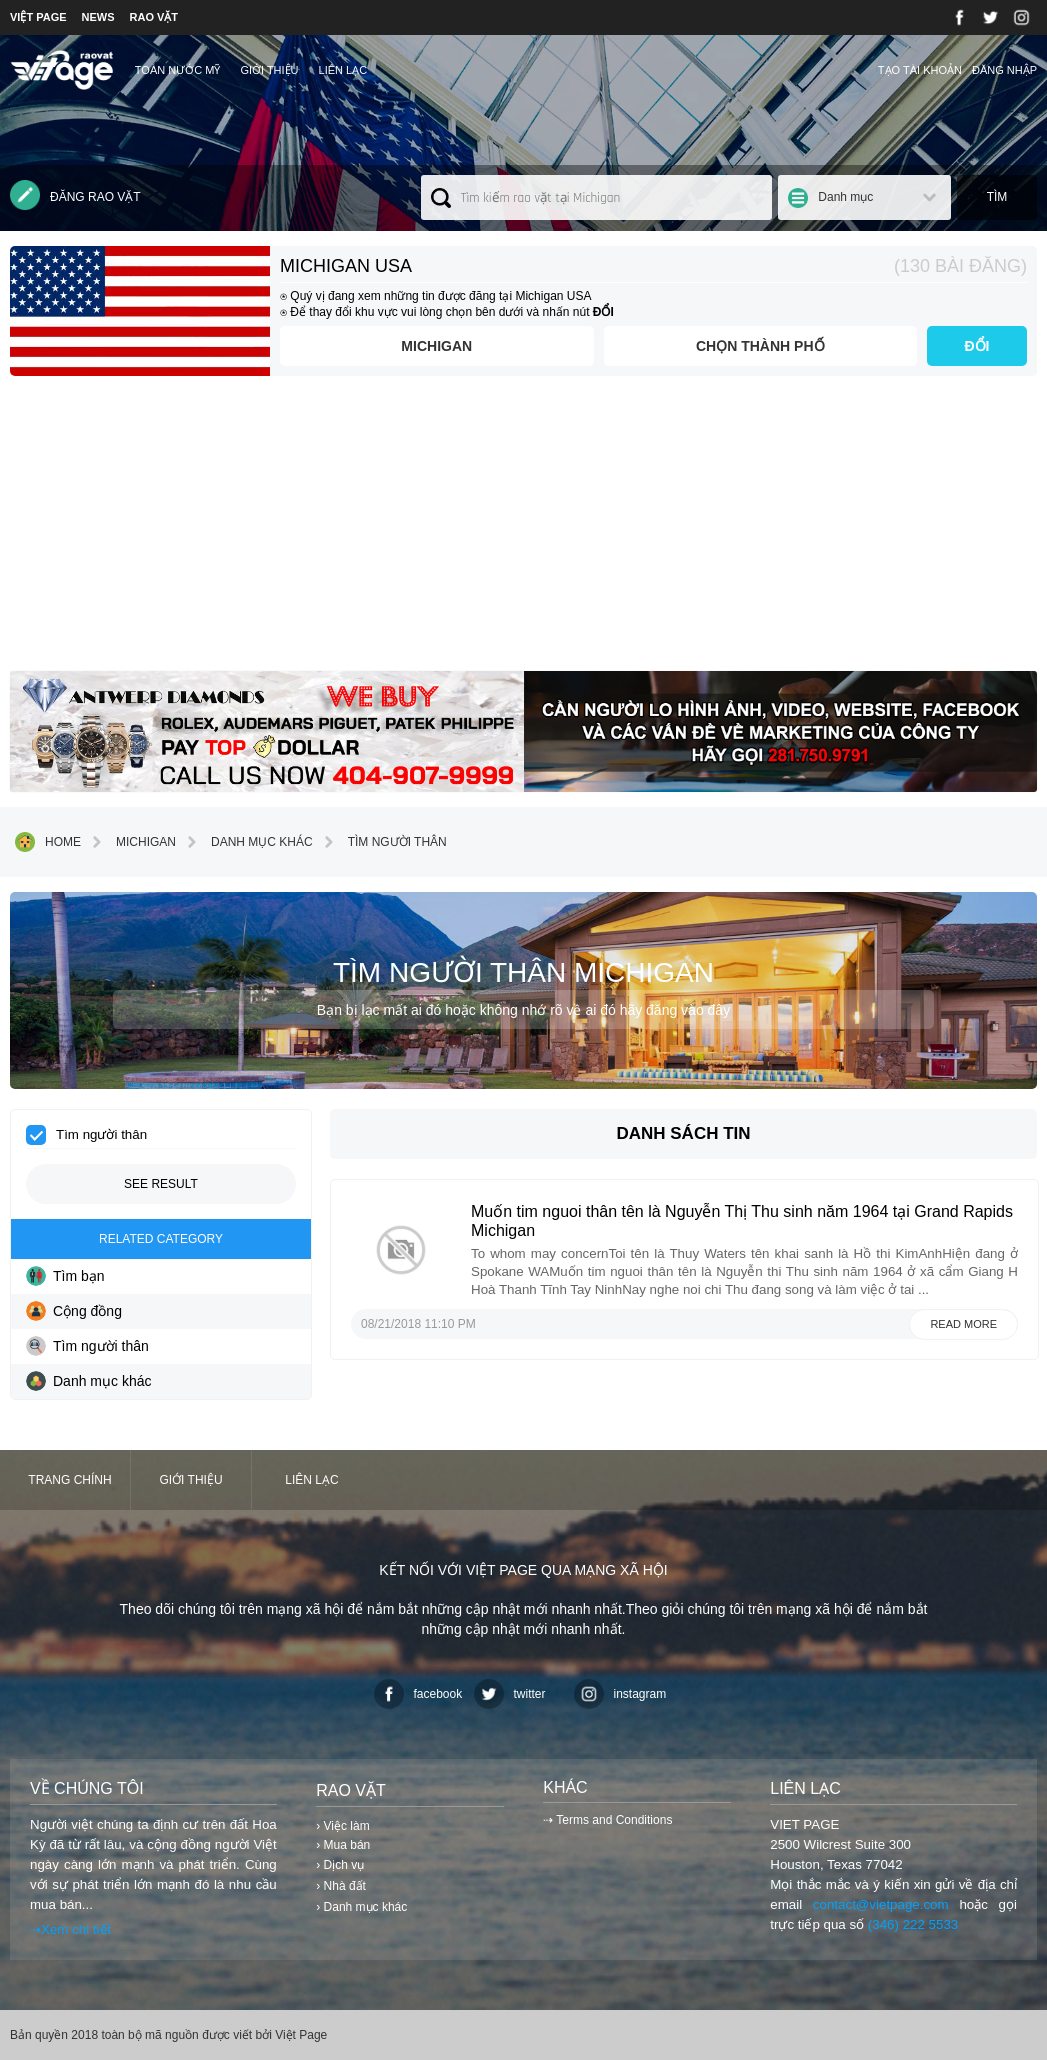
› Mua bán (343, 1845)
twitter (510, 1694)
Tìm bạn (65, 1276)
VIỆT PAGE (38, 17)
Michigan (436, 346)
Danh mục (845, 197)
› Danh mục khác (361, 1907)
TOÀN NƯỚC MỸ (178, 70)
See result (161, 1184)
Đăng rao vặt (75, 195)
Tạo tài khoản (920, 70)
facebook (418, 1694)
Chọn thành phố (760, 346)
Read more (963, 1324)
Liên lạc (343, 70)
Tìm (997, 197)
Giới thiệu (269, 70)
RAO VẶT (154, 17)
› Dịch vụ (340, 1865)
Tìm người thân (382, 842)
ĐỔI (977, 346)
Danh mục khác (247, 842)
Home (48, 842)
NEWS (98, 17)
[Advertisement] (523, 531)
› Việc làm (342, 1826)
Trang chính (69, 1480)
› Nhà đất (341, 1886)
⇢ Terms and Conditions (607, 1820)
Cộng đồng (74, 1311)
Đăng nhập (1004, 70)
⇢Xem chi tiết (70, 1929)
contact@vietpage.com (881, 1904)
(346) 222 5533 (913, 1924)
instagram (620, 1694)
